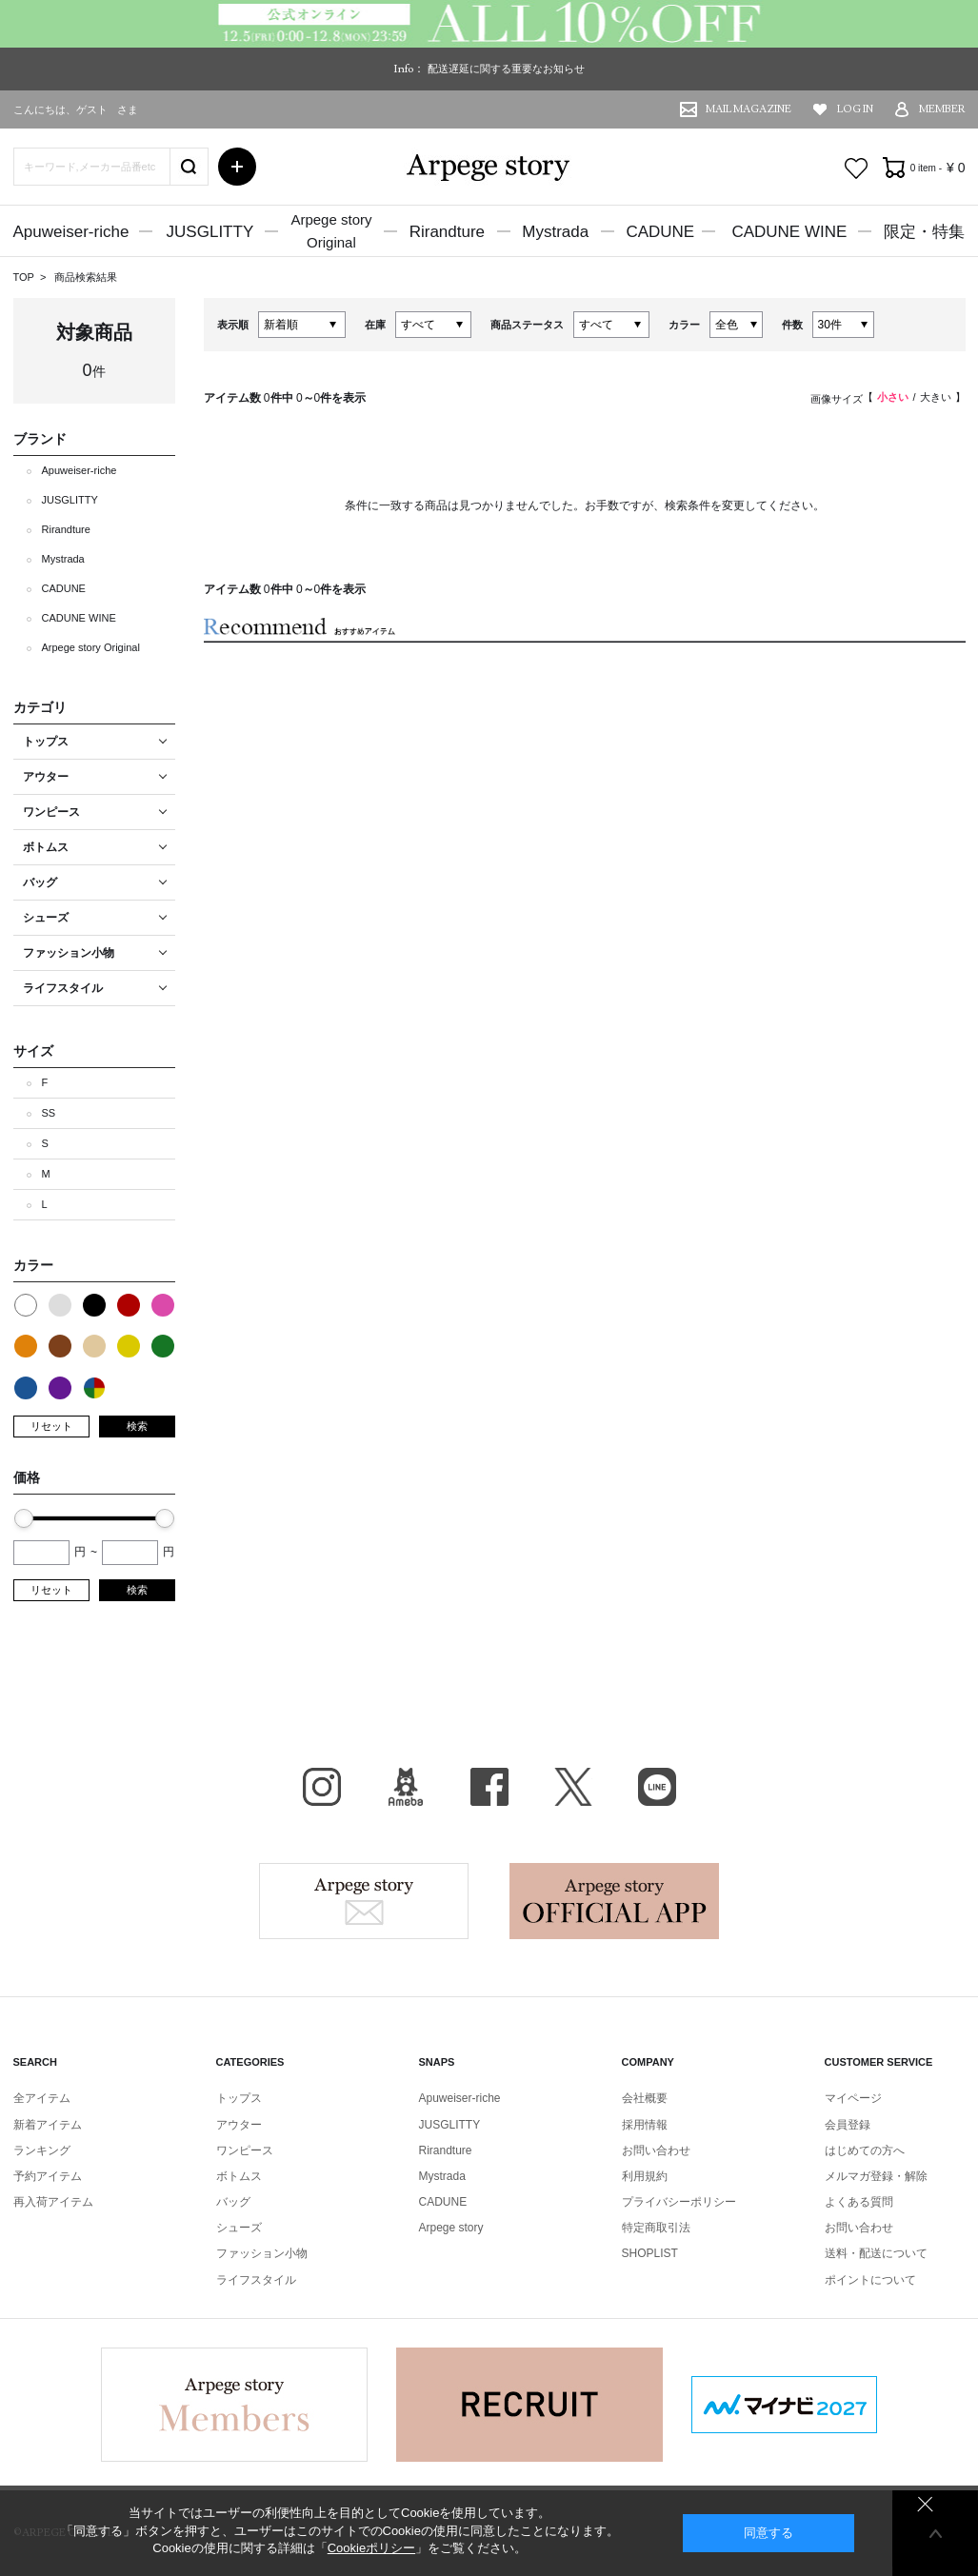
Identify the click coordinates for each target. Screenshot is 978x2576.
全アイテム (41, 2098)
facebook (489, 1787)
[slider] (23, 1518)
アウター (239, 2124)
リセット (51, 1426)
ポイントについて (870, 2280)
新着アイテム (47, 2124)
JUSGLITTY (210, 232)
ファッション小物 (262, 2253)
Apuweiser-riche (71, 232)
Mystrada (555, 232)
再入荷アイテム (53, 2202)
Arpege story (364, 1901)
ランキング (41, 2150)
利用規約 (645, 2176)
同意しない (925, 2504)
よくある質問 (859, 2202)
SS (49, 1113)
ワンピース (244, 2150)
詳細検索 (237, 167)
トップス (239, 2098)
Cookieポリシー (371, 2548)
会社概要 (645, 2098)
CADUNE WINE (789, 232)
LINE (657, 1787)
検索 (137, 1426)
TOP (23, 277)
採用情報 (645, 2124)
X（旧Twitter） (573, 1787)
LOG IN (855, 109)
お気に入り (856, 168)
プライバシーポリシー (679, 2202)
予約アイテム (47, 2176)
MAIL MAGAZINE (748, 109)
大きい (935, 397)
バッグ (233, 2202)
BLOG (406, 1787)
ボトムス (239, 2176)
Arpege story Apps (614, 1901)
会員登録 (847, 2124)
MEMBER (942, 109)
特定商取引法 (656, 2227)
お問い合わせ (656, 2150)
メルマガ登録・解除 (876, 2176)
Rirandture (447, 232)
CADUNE (660, 232)
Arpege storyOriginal (330, 230)
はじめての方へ (865, 2150)
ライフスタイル (256, 2280)
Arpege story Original (91, 647)
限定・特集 (924, 232)
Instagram (322, 1787)
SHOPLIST (650, 2253)
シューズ (239, 2227)
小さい (892, 397)
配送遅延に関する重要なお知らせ (506, 68)
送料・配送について (876, 2253)
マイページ (853, 2098)
